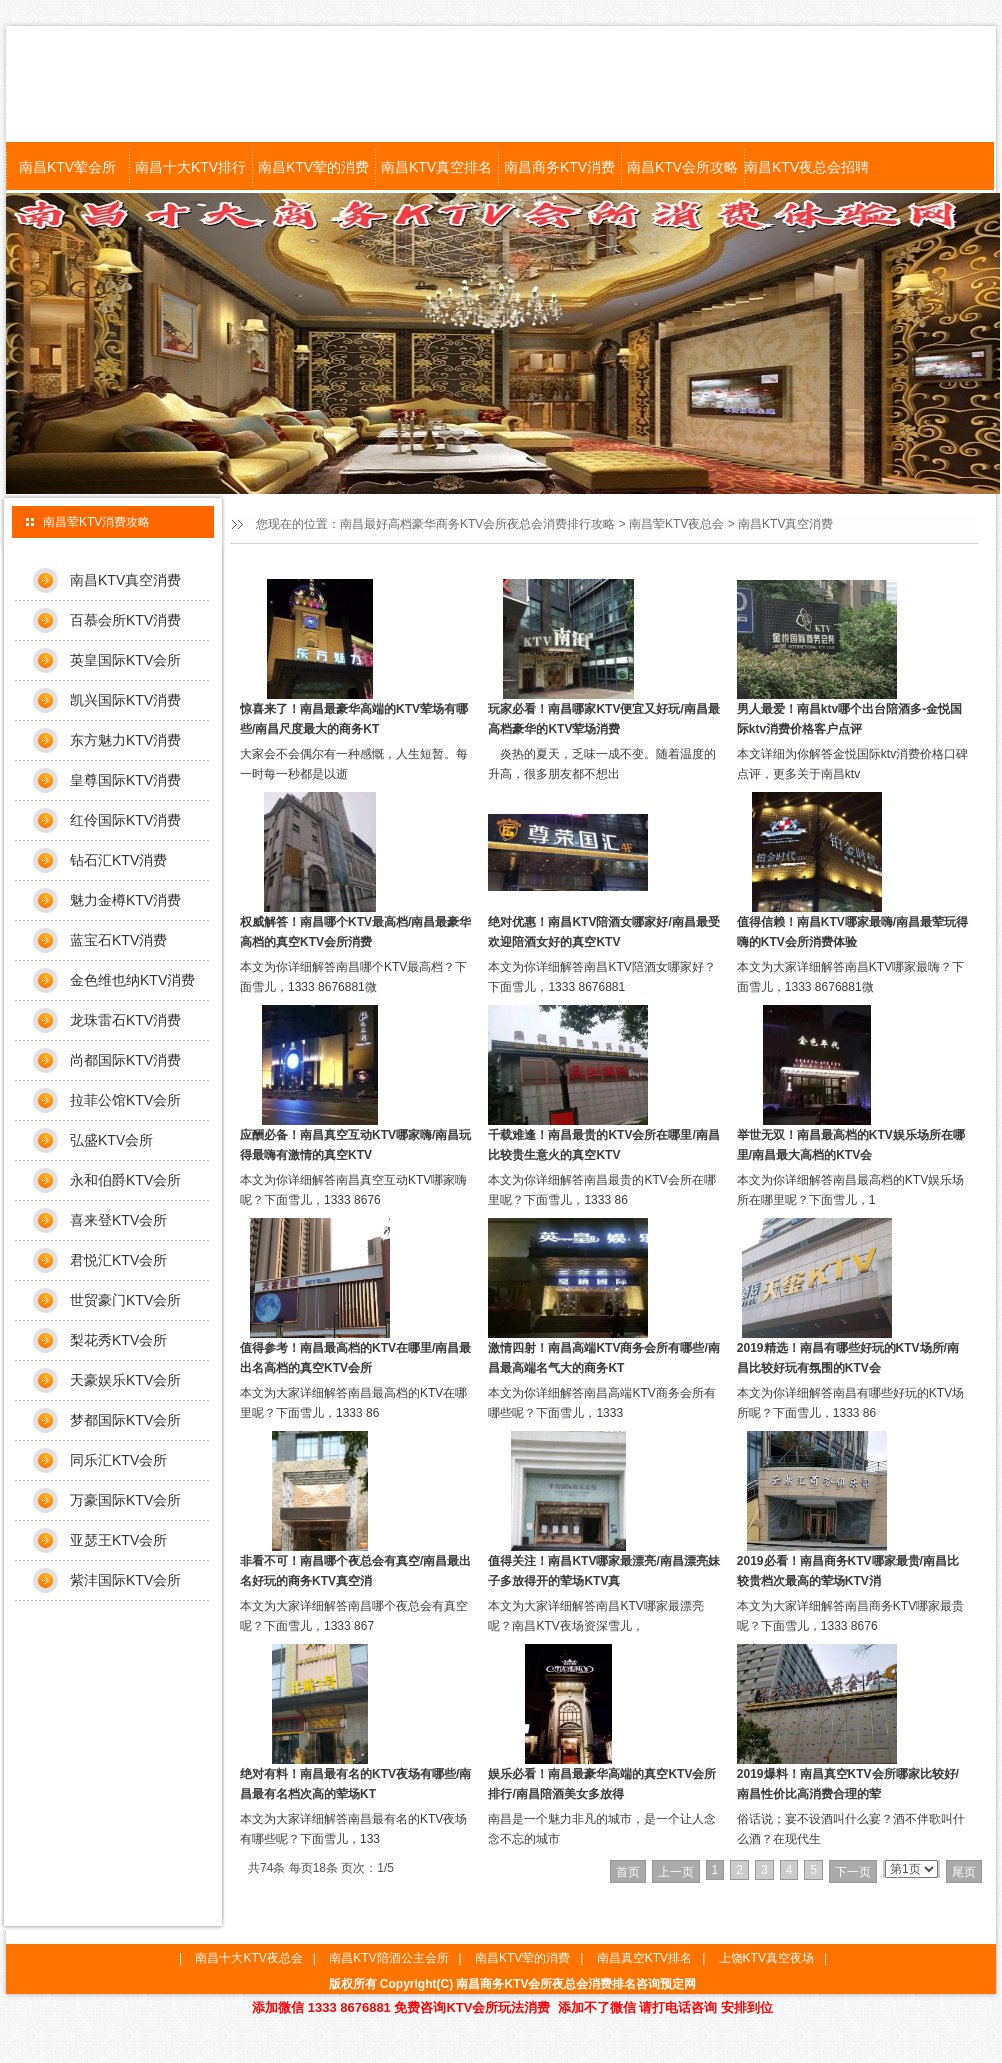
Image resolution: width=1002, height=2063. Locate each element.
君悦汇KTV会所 (118, 1260)
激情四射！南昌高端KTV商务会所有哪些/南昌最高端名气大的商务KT (603, 1358)
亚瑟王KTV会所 (118, 1540)
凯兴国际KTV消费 (125, 700)
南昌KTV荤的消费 (313, 167)
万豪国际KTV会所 (125, 1500)
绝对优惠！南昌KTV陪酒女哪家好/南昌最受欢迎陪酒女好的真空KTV (603, 932)
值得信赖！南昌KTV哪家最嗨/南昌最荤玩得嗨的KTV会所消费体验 (852, 932)
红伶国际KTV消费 (125, 820)
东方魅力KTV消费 (125, 740)
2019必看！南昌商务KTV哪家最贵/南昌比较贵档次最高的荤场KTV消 (848, 1571)
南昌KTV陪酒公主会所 (388, 1958)
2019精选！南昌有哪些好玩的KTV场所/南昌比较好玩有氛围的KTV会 (848, 1358)
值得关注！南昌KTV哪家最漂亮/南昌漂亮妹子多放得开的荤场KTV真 (603, 1571)
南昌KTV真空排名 (436, 167)
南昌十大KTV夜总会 (248, 1958)
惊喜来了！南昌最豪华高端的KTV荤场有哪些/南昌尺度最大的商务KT (354, 719)
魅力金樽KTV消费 (125, 900)
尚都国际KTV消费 (125, 1060)
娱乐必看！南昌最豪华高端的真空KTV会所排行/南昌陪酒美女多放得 (602, 1784)
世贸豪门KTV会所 (125, 1300)
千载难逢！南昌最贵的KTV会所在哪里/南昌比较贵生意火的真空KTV (603, 1145)
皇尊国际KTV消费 (125, 780)
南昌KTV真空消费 (785, 524)
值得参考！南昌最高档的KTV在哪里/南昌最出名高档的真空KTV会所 (355, 1358)
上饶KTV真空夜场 (766, 1958)
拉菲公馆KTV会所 (125, 1100)
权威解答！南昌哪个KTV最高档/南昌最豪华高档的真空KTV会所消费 (355, 932)
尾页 (964, 1872)
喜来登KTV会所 (118, 1220)
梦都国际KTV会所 (125, 1420)
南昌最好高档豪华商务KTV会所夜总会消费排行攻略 (477, 524)
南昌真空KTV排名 (644, 1958)
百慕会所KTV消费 (125, 620)
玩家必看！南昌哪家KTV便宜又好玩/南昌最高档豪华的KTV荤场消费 (603, 719)
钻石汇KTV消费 (118, 860)
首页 (628, 1872)
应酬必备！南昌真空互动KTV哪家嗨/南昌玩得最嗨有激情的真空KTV (355, 1145)
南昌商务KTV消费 (559, 167)
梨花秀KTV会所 (118, 1340)
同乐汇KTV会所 (118, 1460)
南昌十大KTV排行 (190, 167)
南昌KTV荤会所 (67, 167)
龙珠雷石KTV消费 (125, 1020)
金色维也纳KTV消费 (132, 980)
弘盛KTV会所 (111, 1140)
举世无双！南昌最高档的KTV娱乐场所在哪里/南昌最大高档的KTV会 (851, 1145)
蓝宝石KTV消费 (118, 940)
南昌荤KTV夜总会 (676, 524)
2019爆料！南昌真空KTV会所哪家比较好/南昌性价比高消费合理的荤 (848, 1784)
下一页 (853, 1872)
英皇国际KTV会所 (125, 660)
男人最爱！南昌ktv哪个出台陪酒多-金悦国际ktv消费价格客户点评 (849, 719)
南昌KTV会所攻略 (682, 167)
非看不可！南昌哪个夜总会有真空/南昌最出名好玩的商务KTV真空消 (355, 1571)
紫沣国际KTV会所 (125, 1580)
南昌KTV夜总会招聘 (805, 167)
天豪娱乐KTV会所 (125, 1380)
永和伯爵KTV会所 (125, 1180)
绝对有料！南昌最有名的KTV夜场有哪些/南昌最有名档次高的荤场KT (355, 1784)
